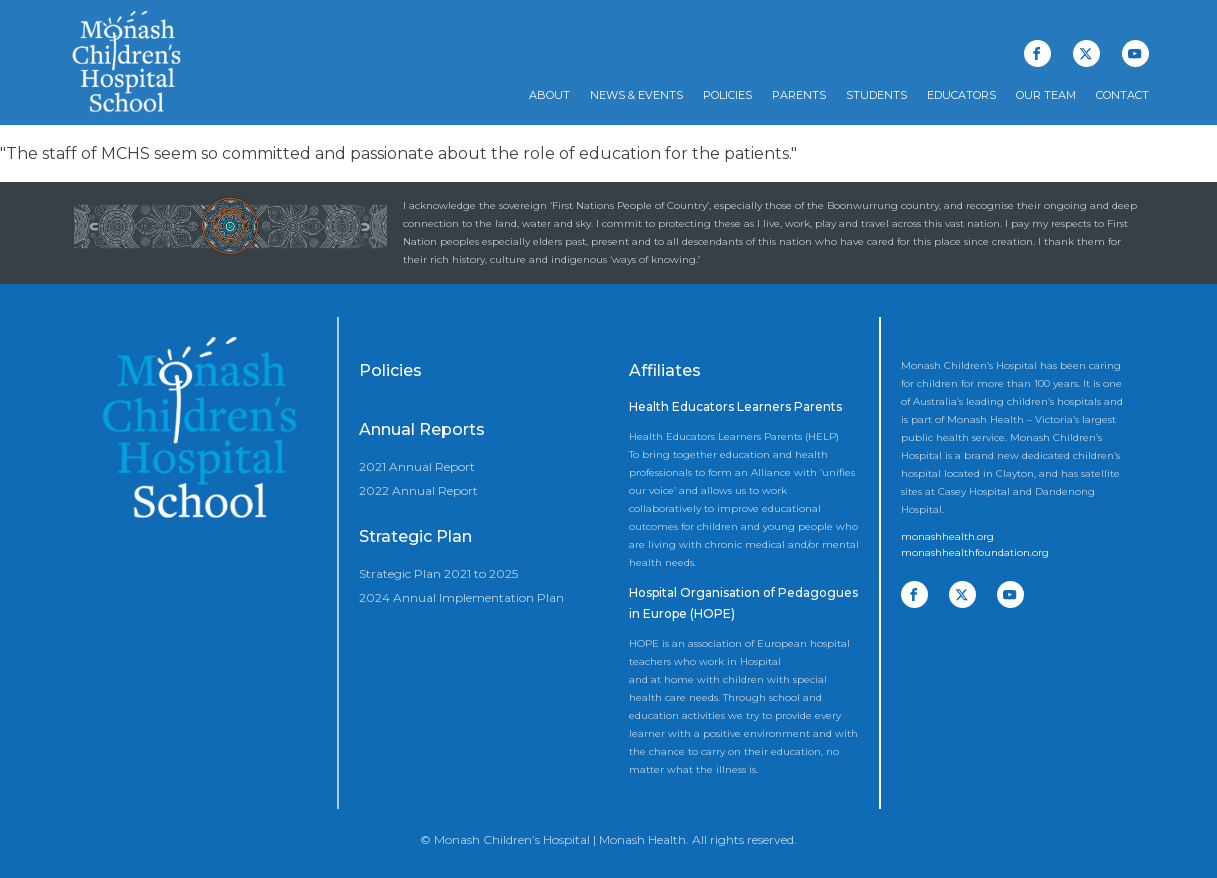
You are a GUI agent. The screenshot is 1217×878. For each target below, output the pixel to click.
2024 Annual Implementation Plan (461, 597)
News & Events (636, 95)
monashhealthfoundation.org (975, 552)
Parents (799, 95)
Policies (727, 95)
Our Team (1046, 95)
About (549, 95)
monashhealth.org (947, 536)
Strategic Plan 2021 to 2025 (438, 573)
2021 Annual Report (417, 466)
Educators (961, 95)
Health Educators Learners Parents (735, 406)
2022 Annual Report (418, 490)
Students (876, 95)
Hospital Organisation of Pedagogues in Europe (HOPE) (743, 603)
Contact (1122, 95)
